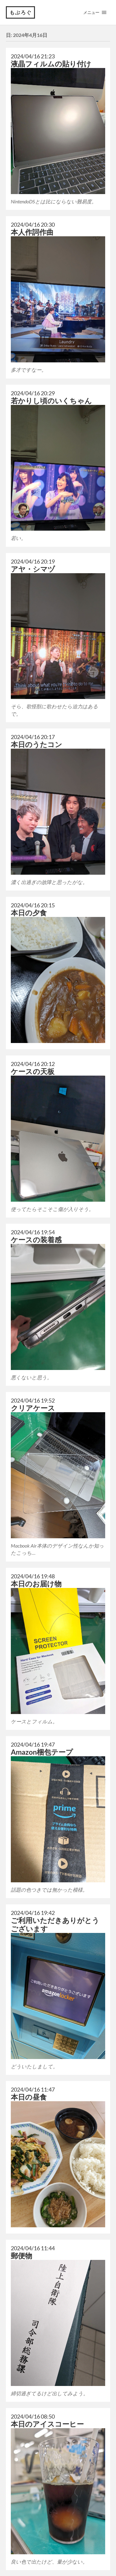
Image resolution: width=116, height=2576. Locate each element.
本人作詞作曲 (32, 232)
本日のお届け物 (36, 1584)
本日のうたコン (36, 744)
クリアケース (33, 1408)
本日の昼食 (29, 2097)
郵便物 (21, 2256)
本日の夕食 (29, 913)
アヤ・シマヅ (33, 569)
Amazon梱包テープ (42, 1752)
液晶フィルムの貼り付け (51, 64)
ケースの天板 (32, 1071)
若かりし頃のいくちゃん (51, 401)
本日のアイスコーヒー (47, 2424)
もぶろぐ (21, 12)
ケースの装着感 (36, 1240)
